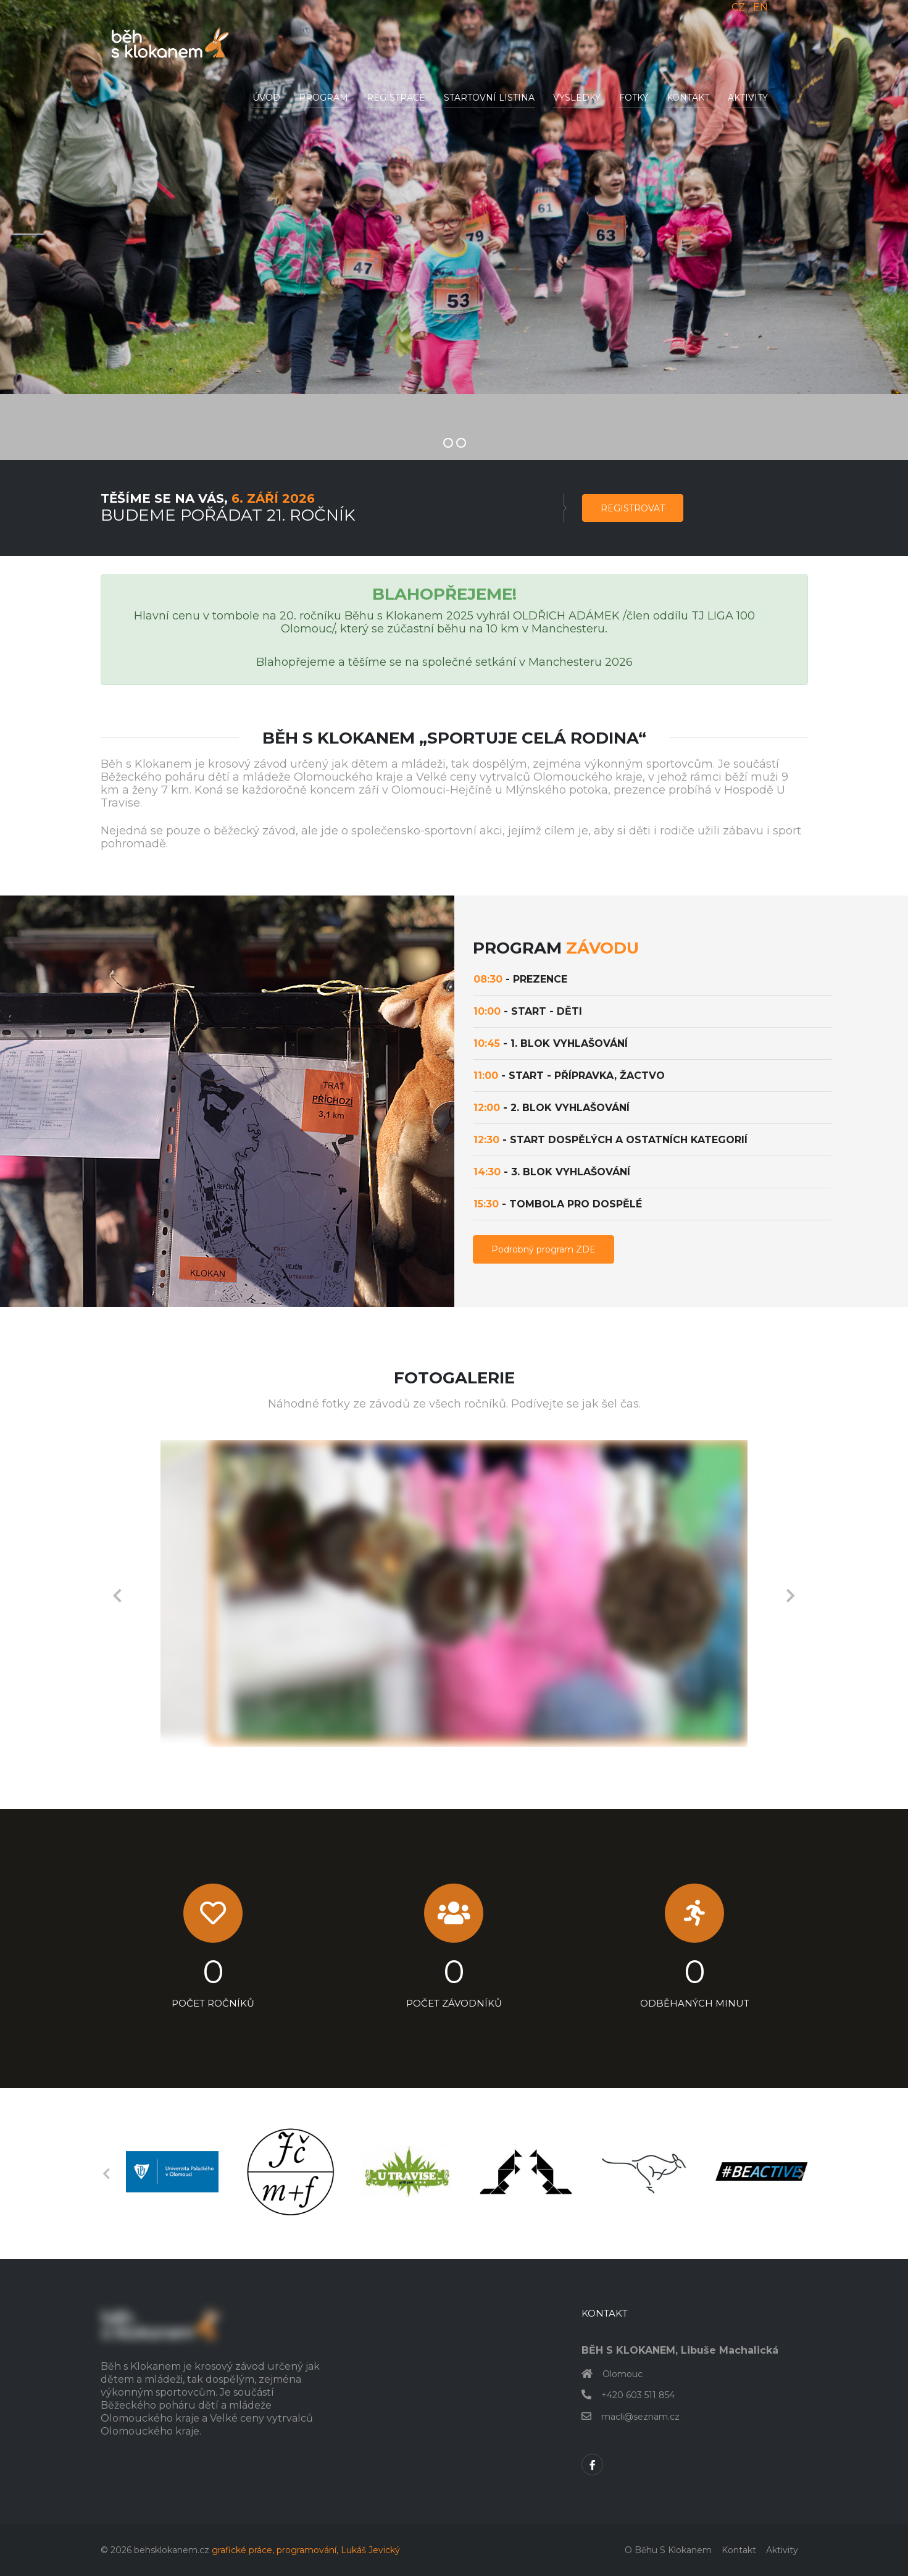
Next (791, 1594)
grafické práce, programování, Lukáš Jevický (306, 2550)
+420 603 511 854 (638, 2395)
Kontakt (688, 97)
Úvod (266, 97)
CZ (738, 7)
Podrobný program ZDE (543, 1249)
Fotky (633, 97)
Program (323, 97)
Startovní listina (489, 97)
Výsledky (577, 97)
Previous (117, 1594)
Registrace (396, 97)
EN (760, 7)
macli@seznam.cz (640, 2416)
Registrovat (633, 508)
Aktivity (748, 97)
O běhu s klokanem (668, 2550)
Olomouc (622, 2374)
